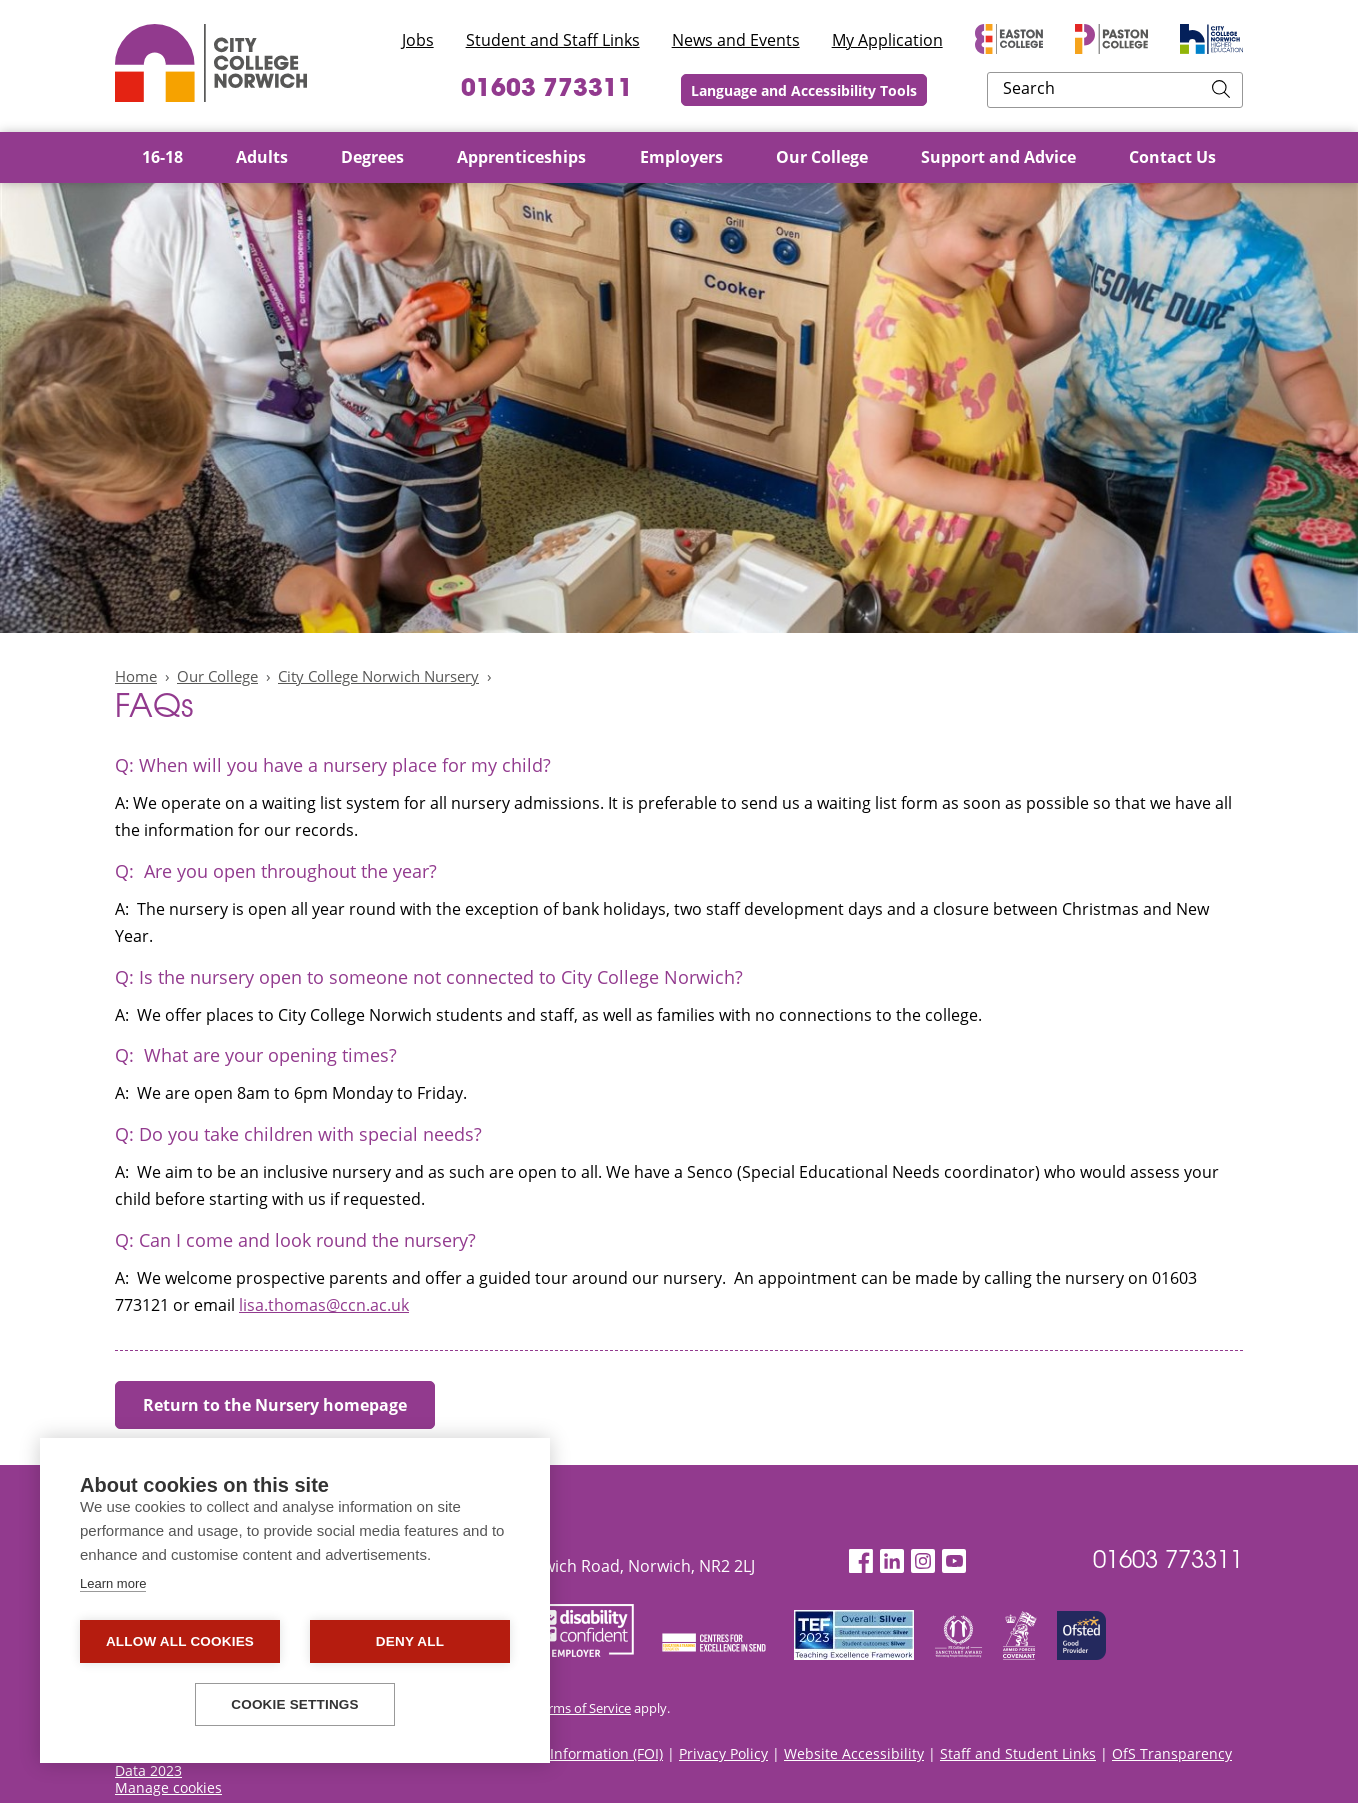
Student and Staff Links (553, 40)
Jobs (418, 40)
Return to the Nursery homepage (275, 1405)
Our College (217, 676)
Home (136, 676)
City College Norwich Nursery (378, 676)
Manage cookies (168, 1787)
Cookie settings (295, 1704)
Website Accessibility (854, 1753)
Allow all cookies (180, 1641)
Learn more (113, 1583)
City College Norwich (211, 63)
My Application (887, 40)
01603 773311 (662, 90)
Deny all (410, 1641)
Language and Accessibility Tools (936, 90)
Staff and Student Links (1018, 1753)
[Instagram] (923, 1561)
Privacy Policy (723, 1753)
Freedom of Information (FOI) (566, 1753)
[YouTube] (954, 1561)
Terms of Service (582, 1708)
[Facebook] (861, 1561)
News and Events (736, 40)
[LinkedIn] (892, 1561)
